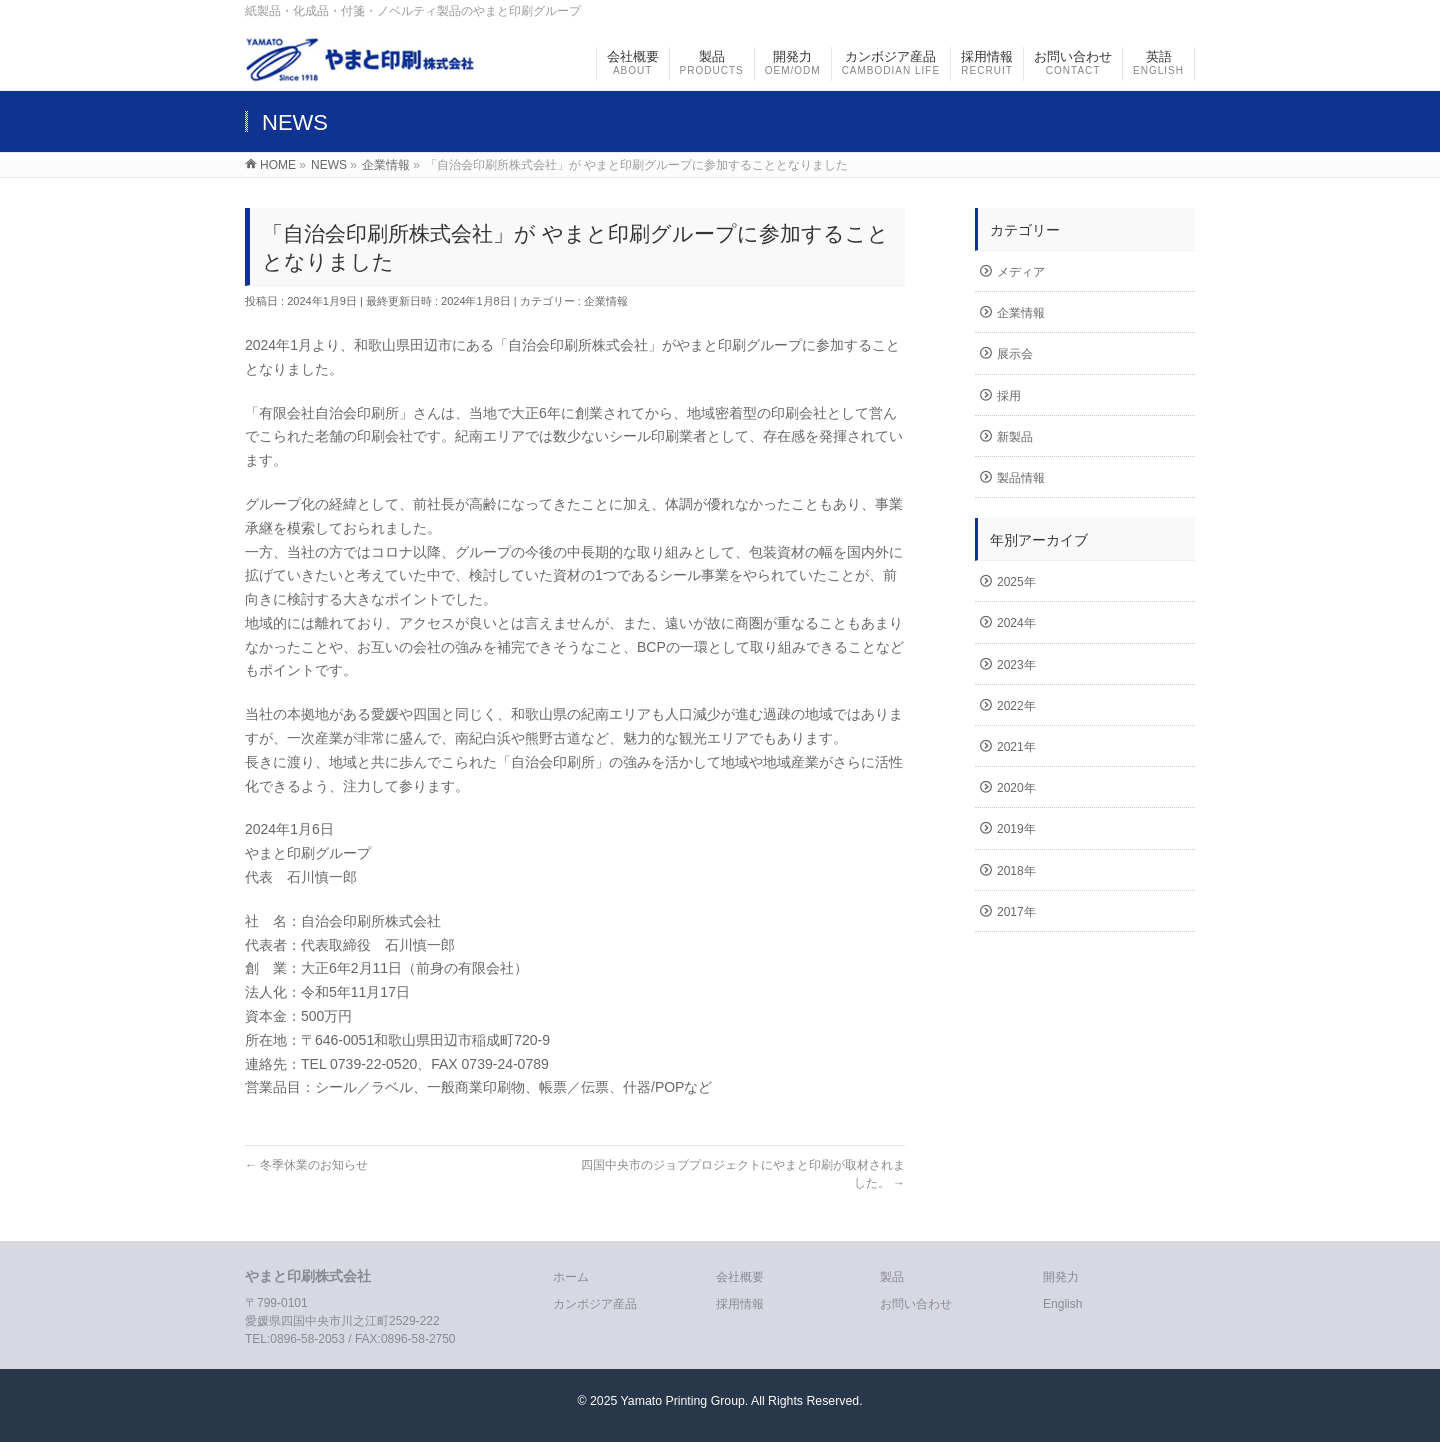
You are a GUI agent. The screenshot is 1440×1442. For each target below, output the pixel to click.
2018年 (1016, 871)
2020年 (1016, 788)
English (1062, 1304)
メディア (1021, 272)
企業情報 (606, 301)
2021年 (1016, 747)
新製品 (1015, 437)
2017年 (1016, 912)
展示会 (1015, 354)
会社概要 (740, 1277)
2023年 (1016, 665)
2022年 (1016, 706)
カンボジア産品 (595, 1304)
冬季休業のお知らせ (306, 1165)
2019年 (1016, 829)
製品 (892, 1277)
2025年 (1016, 582)
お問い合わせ (916, 1304)
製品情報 (1021, 478)
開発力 (1061, 1277)
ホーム (571, 1277)
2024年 (1016, 623)
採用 (1009, 396)
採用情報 (740, 1304)
